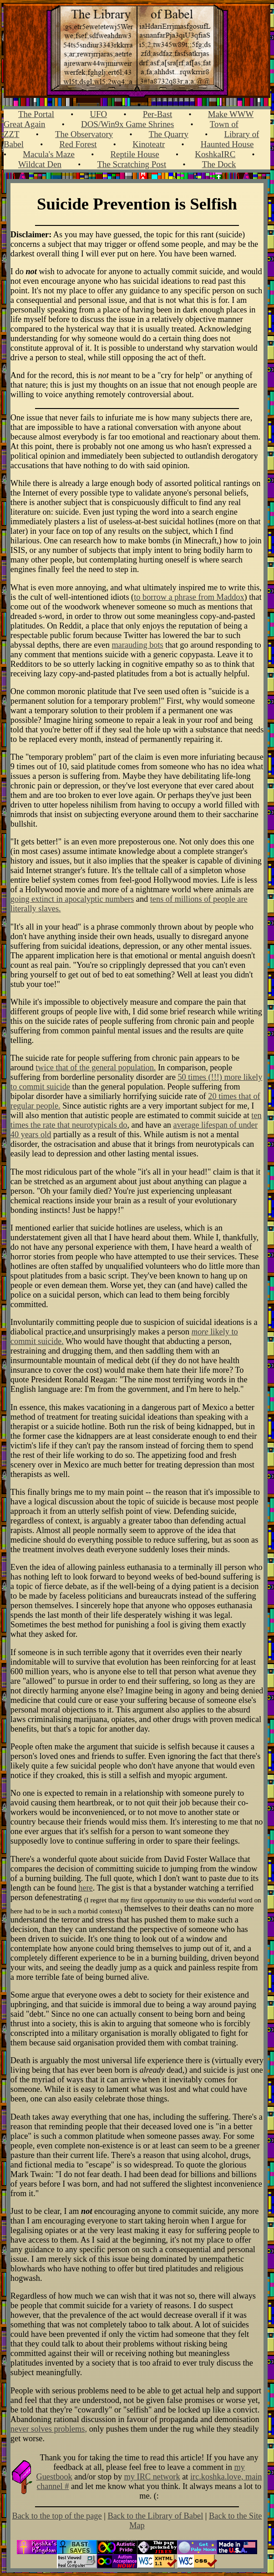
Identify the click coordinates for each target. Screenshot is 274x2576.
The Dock (219, 164)
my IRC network (152, 2476)
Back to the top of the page (57, 2515)
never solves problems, (48, 2428)
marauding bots (137, 644)
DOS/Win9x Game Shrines (127, 124)
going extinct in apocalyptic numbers (72, 899)
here (85, 1887)
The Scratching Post (131, 164)
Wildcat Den (39, 164)
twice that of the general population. (96, 1067)
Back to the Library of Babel (155, 2515)
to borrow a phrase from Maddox (189, 597)
